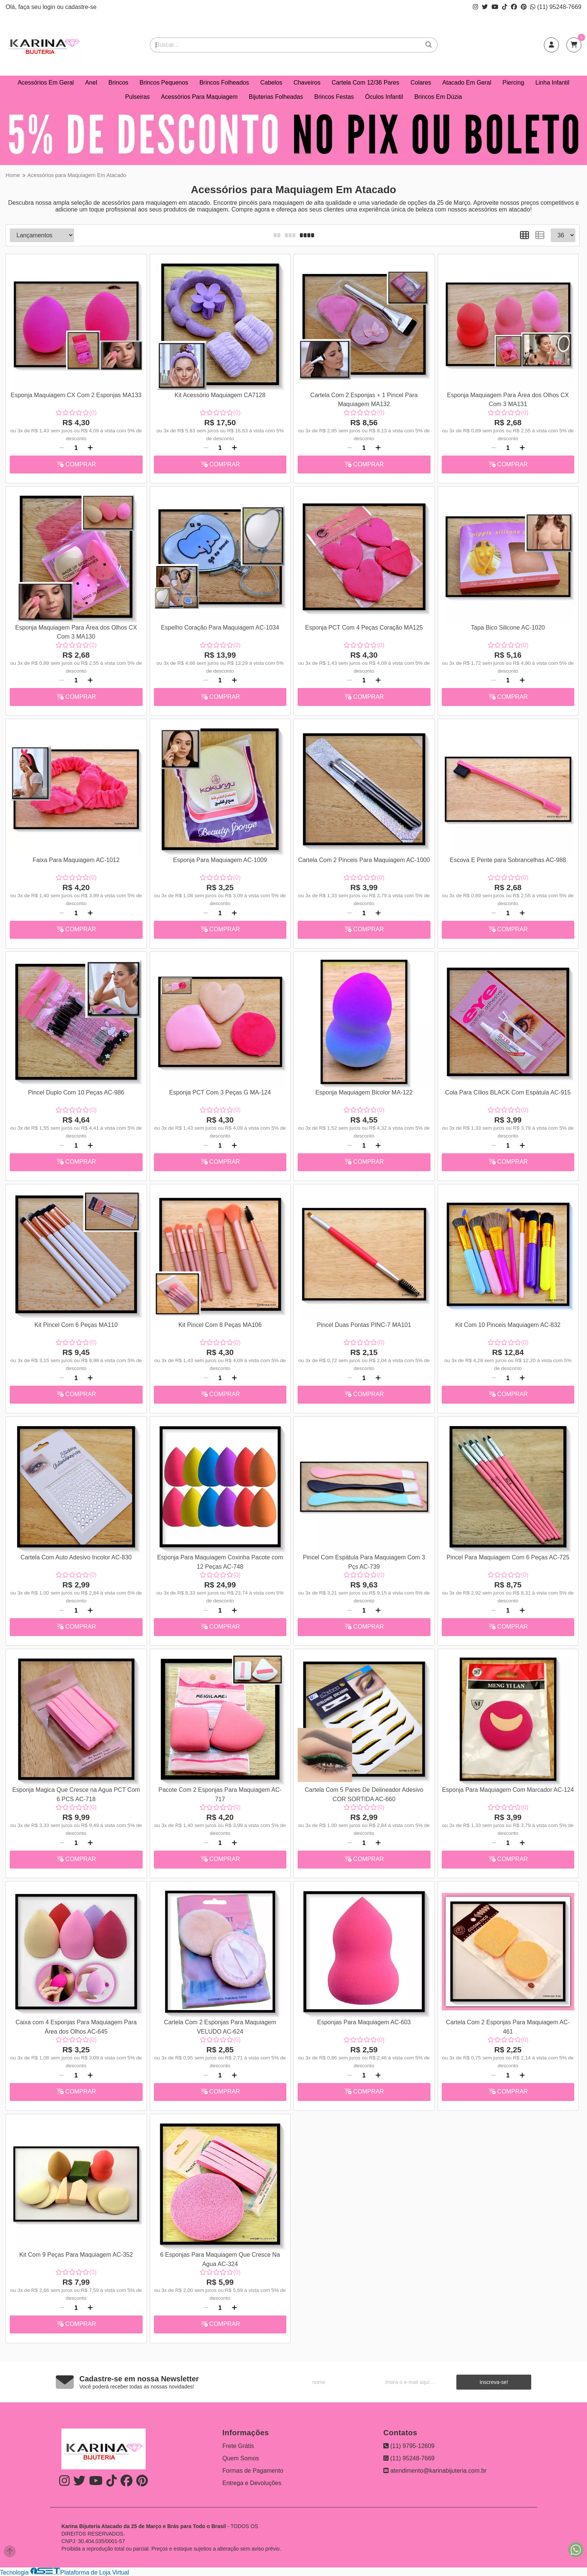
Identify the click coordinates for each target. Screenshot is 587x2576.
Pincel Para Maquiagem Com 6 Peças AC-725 (508, 1557)
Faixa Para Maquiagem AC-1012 (76, 860)
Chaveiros (307, 82)
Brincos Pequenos (164, 82)
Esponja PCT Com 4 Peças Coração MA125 (364, 627)
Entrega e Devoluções (251, 2483)
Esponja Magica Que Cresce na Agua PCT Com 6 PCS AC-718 (76, 1794)
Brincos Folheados (224, 82)
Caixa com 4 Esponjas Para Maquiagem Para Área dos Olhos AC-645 (76, 2026)
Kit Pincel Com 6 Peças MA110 (76, 1325)
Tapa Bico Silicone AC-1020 (508, 627)
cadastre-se (81, 7)
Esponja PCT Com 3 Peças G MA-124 (220, 1092)
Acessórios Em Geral (46, 82)
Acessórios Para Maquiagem (199, 97)
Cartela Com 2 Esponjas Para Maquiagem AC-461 (508, 2026)
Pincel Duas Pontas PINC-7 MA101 (364, 1325)
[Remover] (62, 448)
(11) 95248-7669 (555, 7)
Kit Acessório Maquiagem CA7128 (219, 395)
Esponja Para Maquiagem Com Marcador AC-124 (508, 1790)
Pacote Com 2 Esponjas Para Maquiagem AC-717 (220, 1794)
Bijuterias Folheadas (276, 97)
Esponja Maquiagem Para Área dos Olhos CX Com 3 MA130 (76, 632)
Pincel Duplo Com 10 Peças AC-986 (76, 1092)
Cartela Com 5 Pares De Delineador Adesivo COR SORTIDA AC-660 (364, 1794)
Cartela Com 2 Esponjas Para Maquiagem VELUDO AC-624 (220, 2026)
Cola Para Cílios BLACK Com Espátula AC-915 (508, 1092)
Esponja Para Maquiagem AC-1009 (220, 860)
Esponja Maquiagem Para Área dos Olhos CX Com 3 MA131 (508, 399)
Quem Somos (240, 2458)
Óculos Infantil (384, 97)
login (50, 7)
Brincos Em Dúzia (438, 97)
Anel (91, 82)
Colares (420, 82)
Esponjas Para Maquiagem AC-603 (364, 2022)
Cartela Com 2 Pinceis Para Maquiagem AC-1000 (364, 860)
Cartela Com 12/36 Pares (365, 82)
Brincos (118, 82)
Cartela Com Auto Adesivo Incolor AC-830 (76, 1557)
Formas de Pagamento (252, 2470)
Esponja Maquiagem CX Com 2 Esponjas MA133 (76, 395)
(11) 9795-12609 (409, 2446)
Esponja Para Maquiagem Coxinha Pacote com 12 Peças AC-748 (220, 1561)
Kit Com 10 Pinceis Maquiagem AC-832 (507, 1325)
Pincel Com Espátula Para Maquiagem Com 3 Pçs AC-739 (364, 1561)
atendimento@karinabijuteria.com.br (435, 2470)
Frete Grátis (238, 2446)
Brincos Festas (334, 97)
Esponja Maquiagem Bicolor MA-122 (364, 1092)
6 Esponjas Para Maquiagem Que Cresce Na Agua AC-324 (220, 2259)
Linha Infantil (552, 82)
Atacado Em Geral (467, 82)
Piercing (513, 82)
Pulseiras (137, 97)
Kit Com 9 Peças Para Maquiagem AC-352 (76, 2254)
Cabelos (271, 82)
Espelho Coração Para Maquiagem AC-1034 (220, 627)
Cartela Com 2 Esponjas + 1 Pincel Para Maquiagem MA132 (364, 399)
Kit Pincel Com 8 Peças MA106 (220, 1325)
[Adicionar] (90, 448)
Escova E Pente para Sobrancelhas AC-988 (508, 860)
